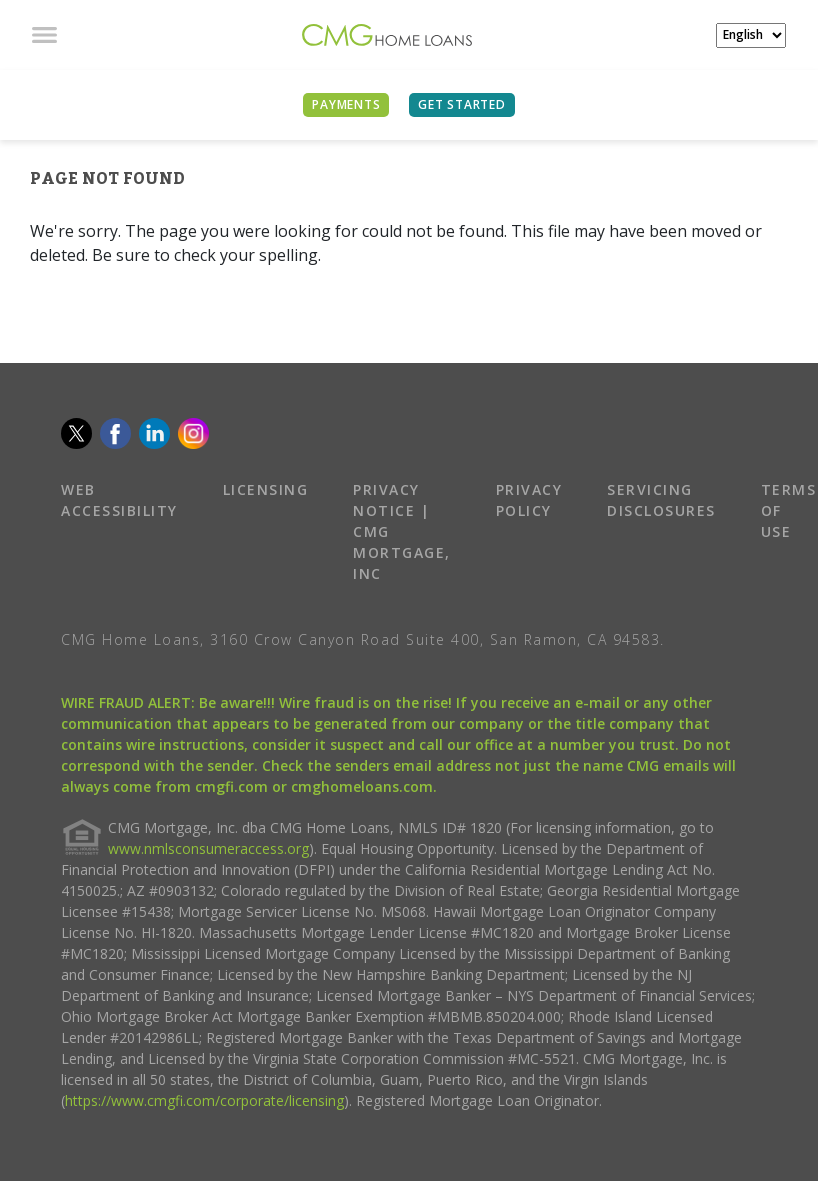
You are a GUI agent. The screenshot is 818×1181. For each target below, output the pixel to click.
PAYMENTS (346, 104)
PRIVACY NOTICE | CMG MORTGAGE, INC (402, 531)
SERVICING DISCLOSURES (661, 500)
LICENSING (266, 489)
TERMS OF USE (789, 510)
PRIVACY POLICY (529, 500)
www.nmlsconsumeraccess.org (208, 848)
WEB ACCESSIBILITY (119, 500)
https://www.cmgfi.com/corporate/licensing (204, 1100)
